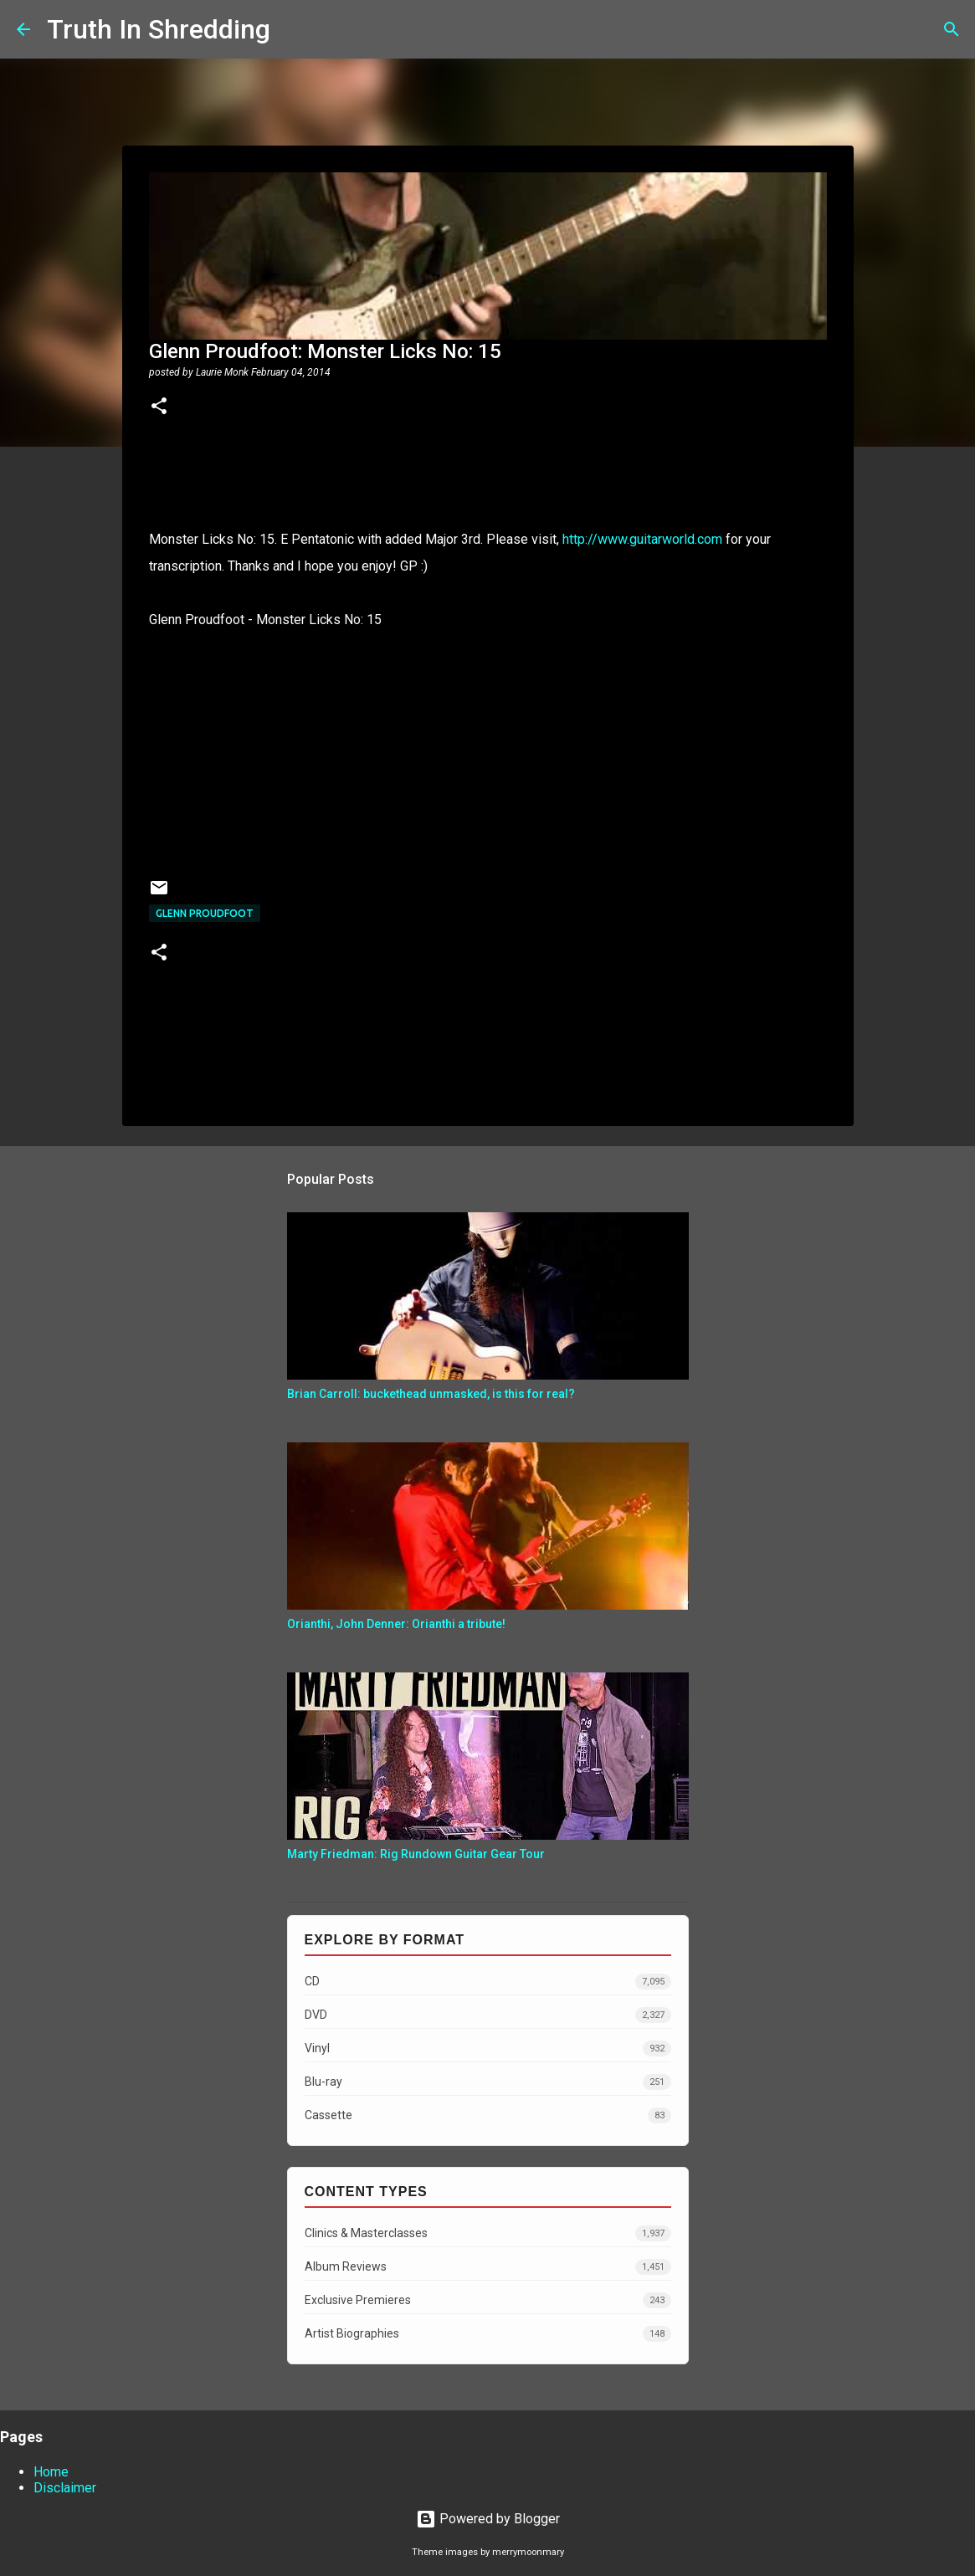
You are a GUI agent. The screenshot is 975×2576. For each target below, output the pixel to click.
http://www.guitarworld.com (642, 539)
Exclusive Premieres (488, 2300)
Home (51, 2472)
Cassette (488, 2115)
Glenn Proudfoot (205, 913)
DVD (488, 2015)
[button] (159, 407)
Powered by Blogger (488, 2519)
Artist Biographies (488, 2334)
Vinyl (488, 2048)
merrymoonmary (528, 2552)
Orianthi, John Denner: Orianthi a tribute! (396, 1624)
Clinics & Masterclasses (488, 2233)
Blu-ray (488, 2082)
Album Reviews (488, 2267)
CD (488, 1982)
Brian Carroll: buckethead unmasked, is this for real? (431, 1394)
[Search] (294, 29)
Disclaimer (64, 2488)
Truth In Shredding (158, 29)
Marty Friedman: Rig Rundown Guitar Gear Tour (416, 1854)
